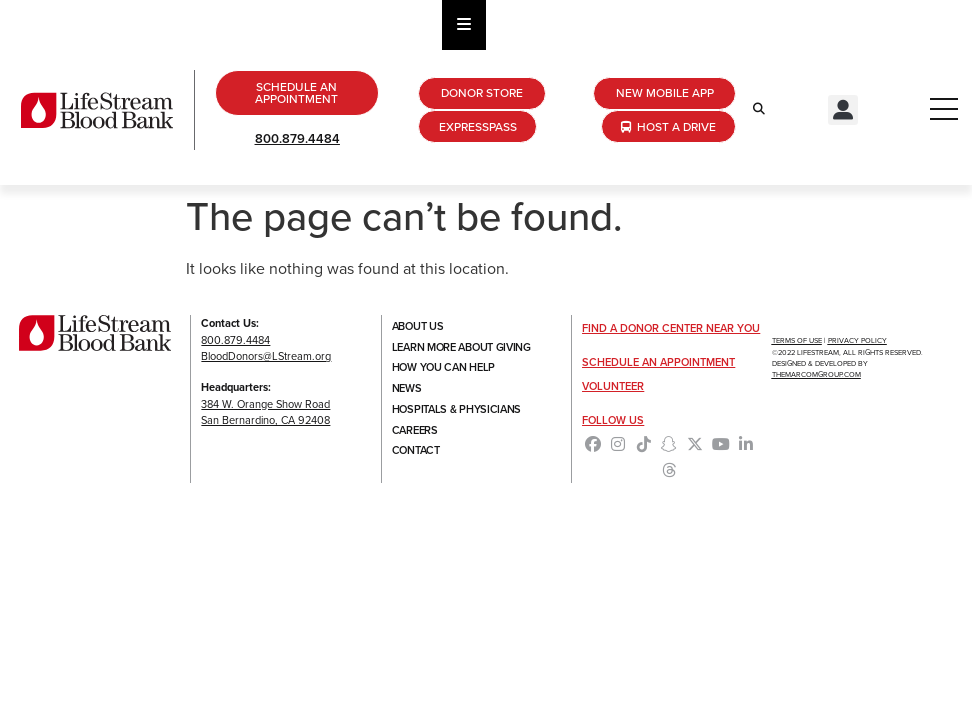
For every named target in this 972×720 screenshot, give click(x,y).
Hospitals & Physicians (456, 410)
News (407, 389)
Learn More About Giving (461, 347)
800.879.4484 (297, 138)
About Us (418, 326)
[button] (843, 110)
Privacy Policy (857, 340)
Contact (416, 452)
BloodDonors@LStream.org (266, 356)
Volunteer (613, 386)
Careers (415, 431)
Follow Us (613, 420)
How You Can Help (443, 368)
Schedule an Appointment (658, 362)
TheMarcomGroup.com (816, 374)
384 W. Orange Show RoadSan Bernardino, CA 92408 (265, 412)
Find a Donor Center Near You (671, 328)
